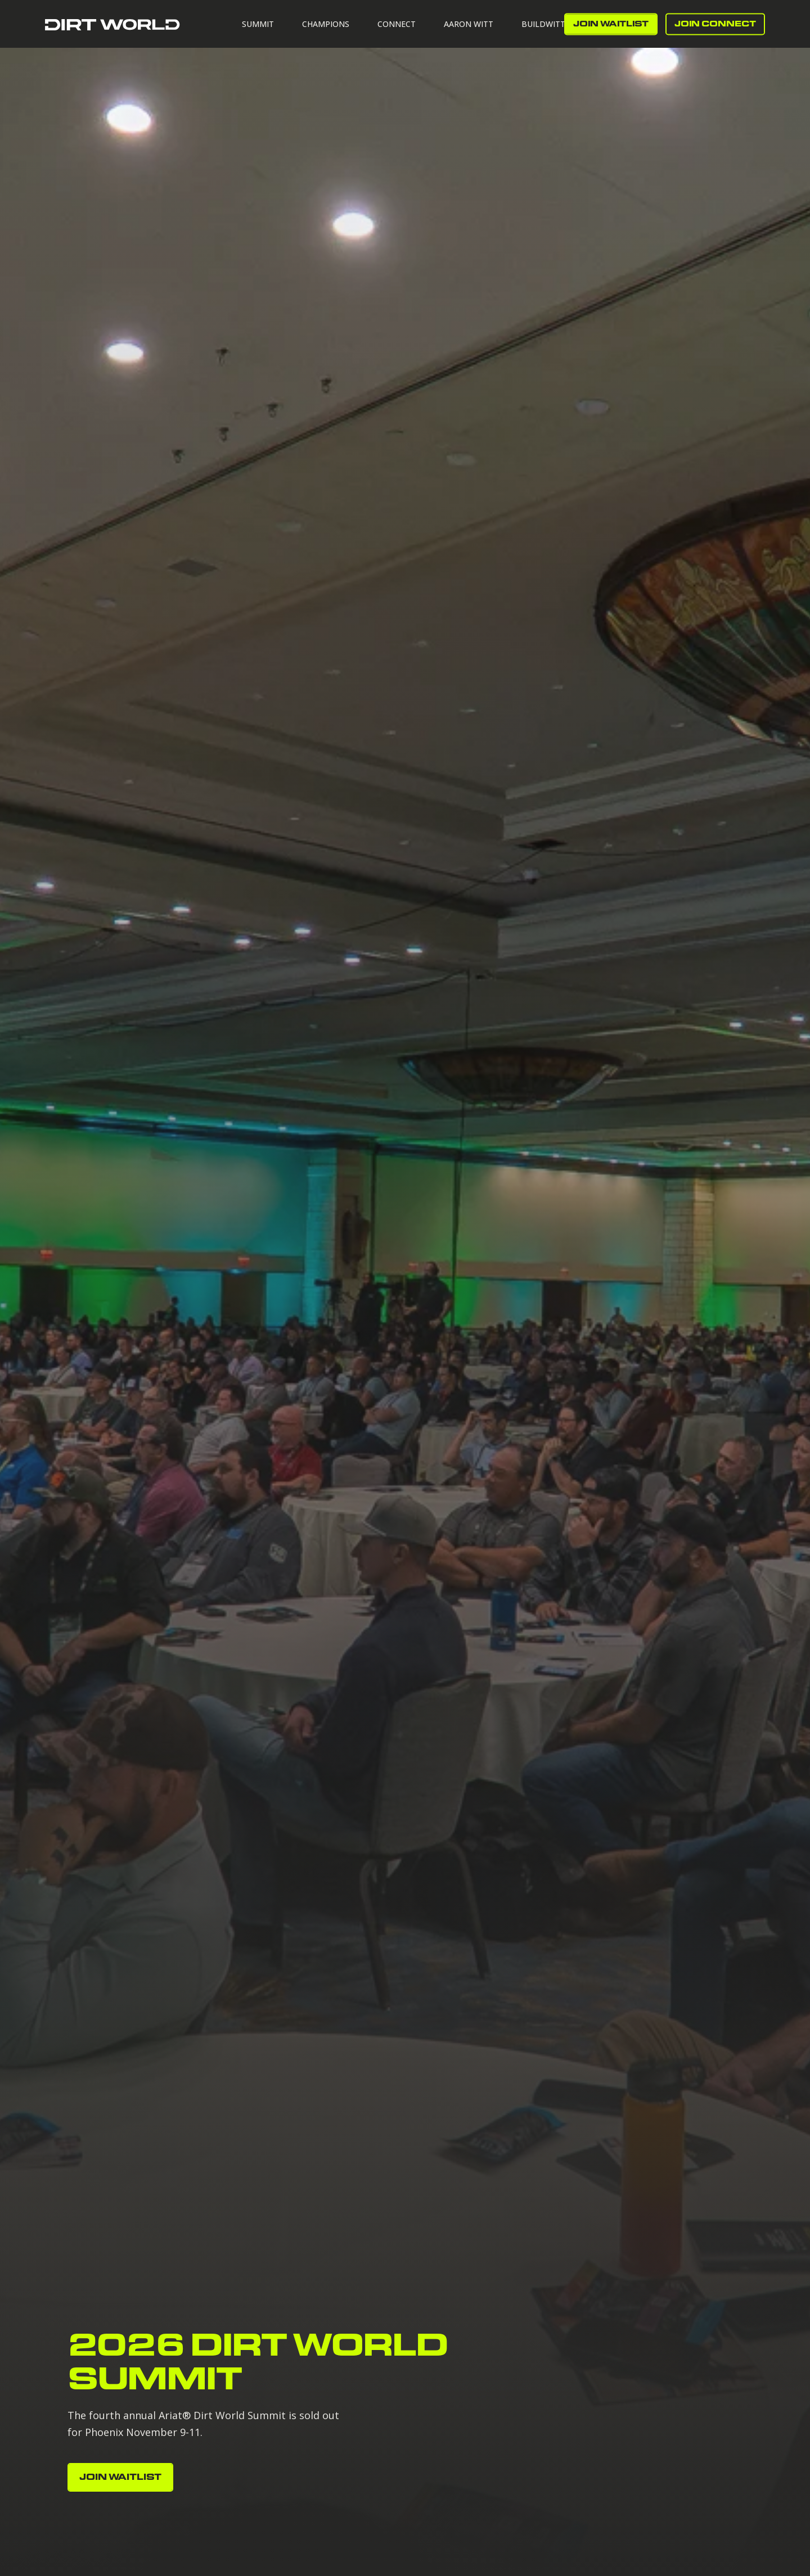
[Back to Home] (112, 24)
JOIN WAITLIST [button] (611, 24)
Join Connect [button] (715, 24)
